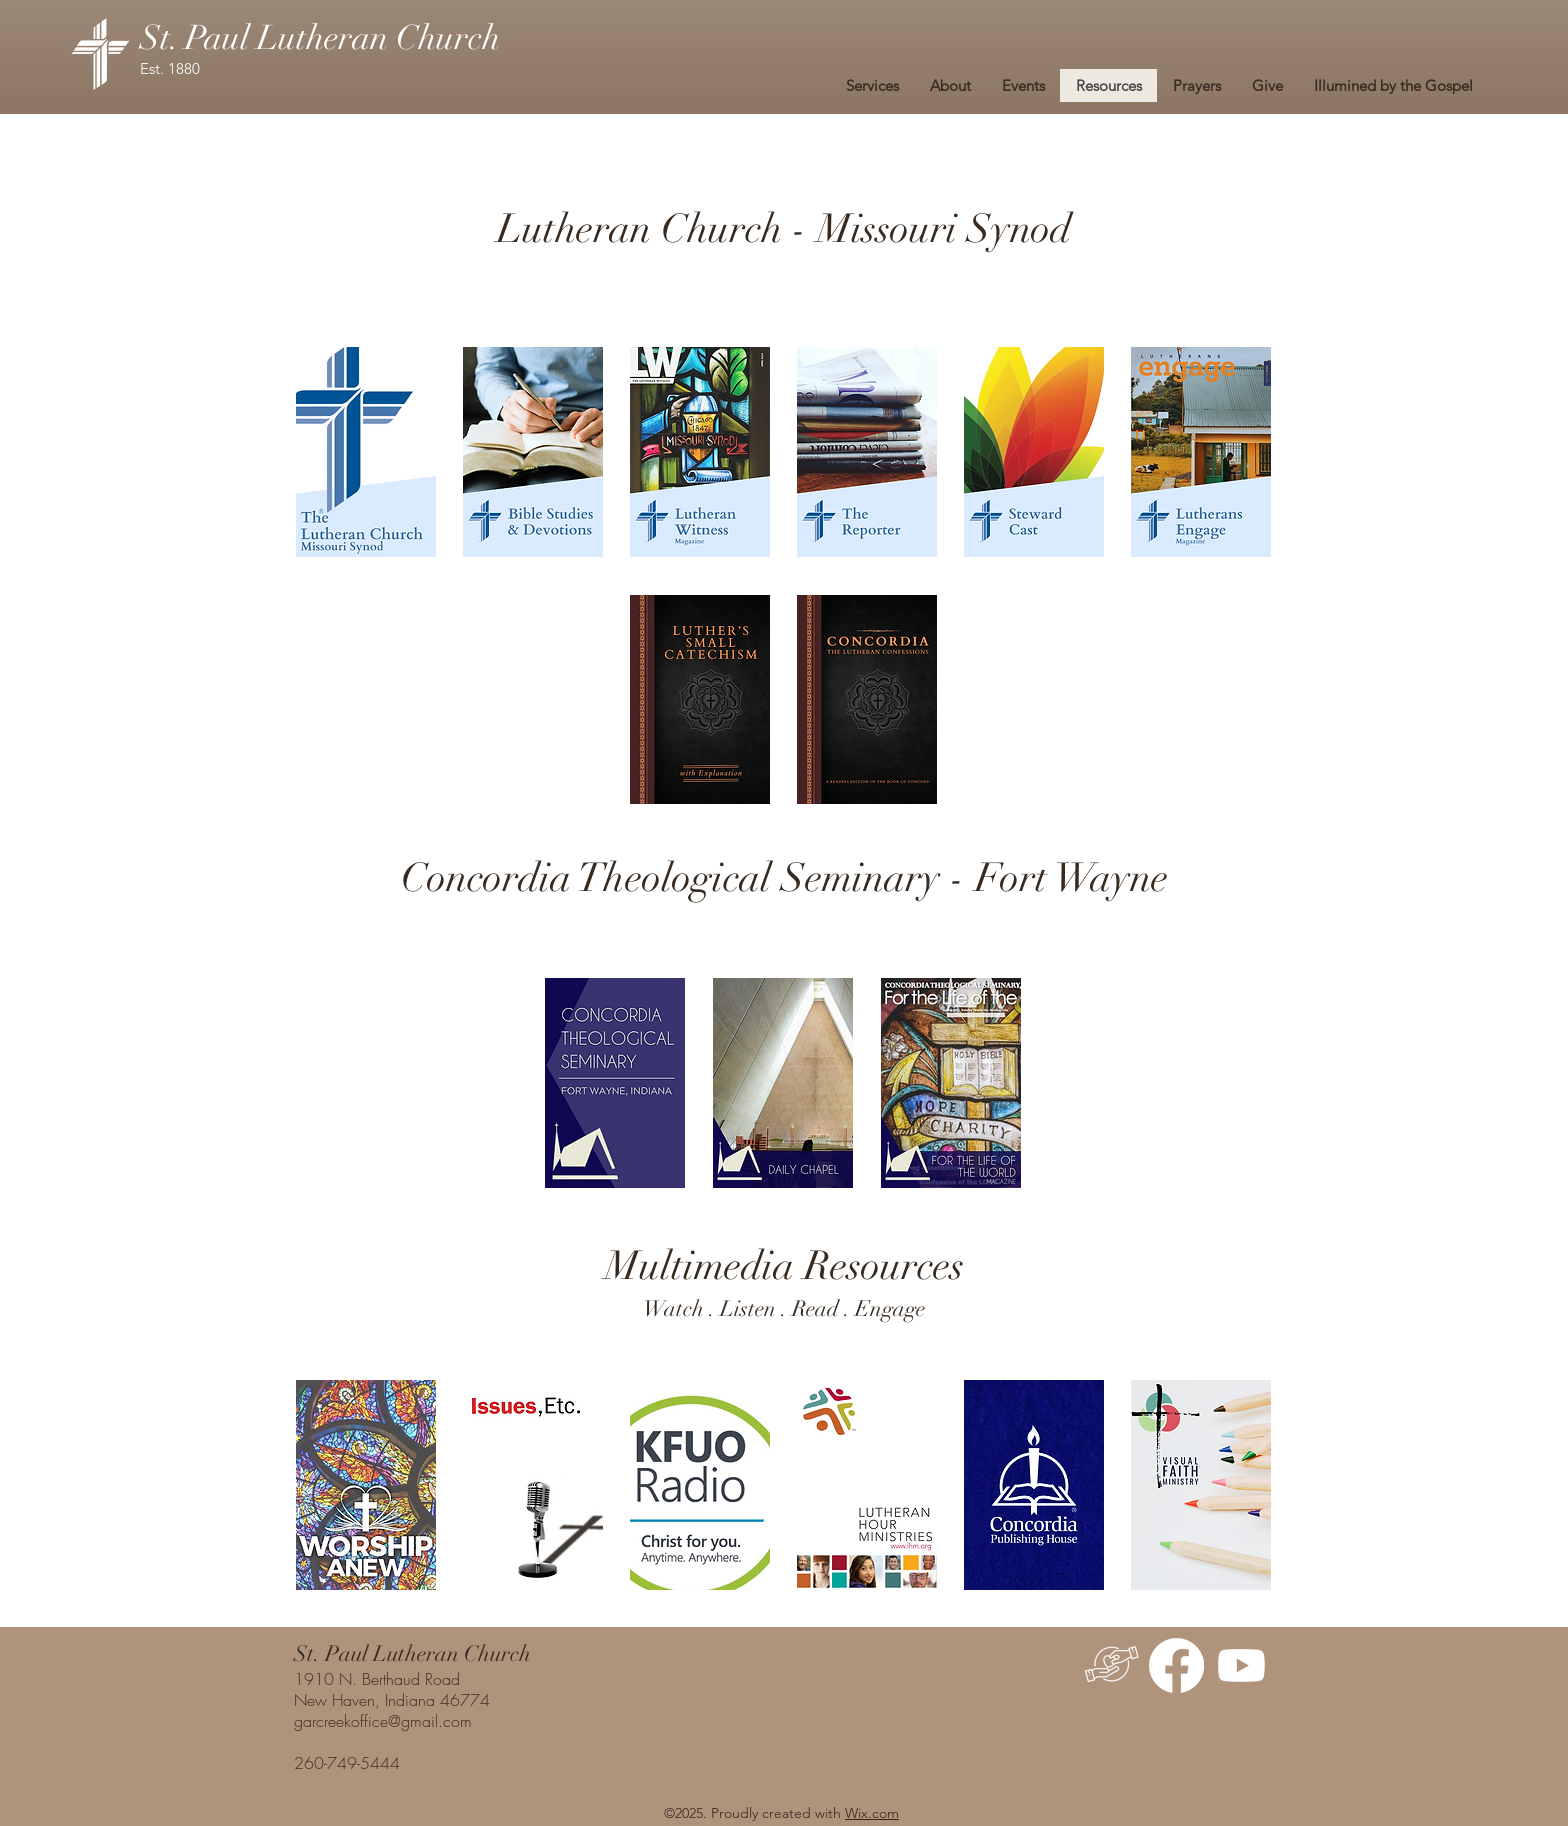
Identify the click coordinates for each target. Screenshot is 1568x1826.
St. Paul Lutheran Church (320, 38)
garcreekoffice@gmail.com (383, 1721)
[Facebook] (1176, 1665)
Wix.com (872, 1813)
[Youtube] (1241, 1665)
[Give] (1111, 1665)
